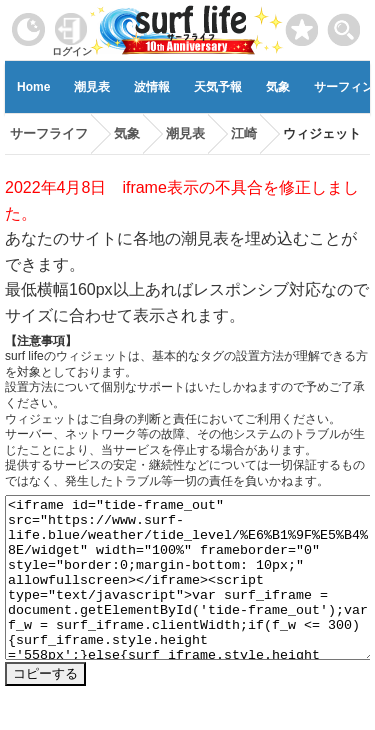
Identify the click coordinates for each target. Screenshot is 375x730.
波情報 (152, 87)
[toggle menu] (344, 24)
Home (33, 87)
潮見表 (92, 87)
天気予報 (218, 87)
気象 (278, 87)
